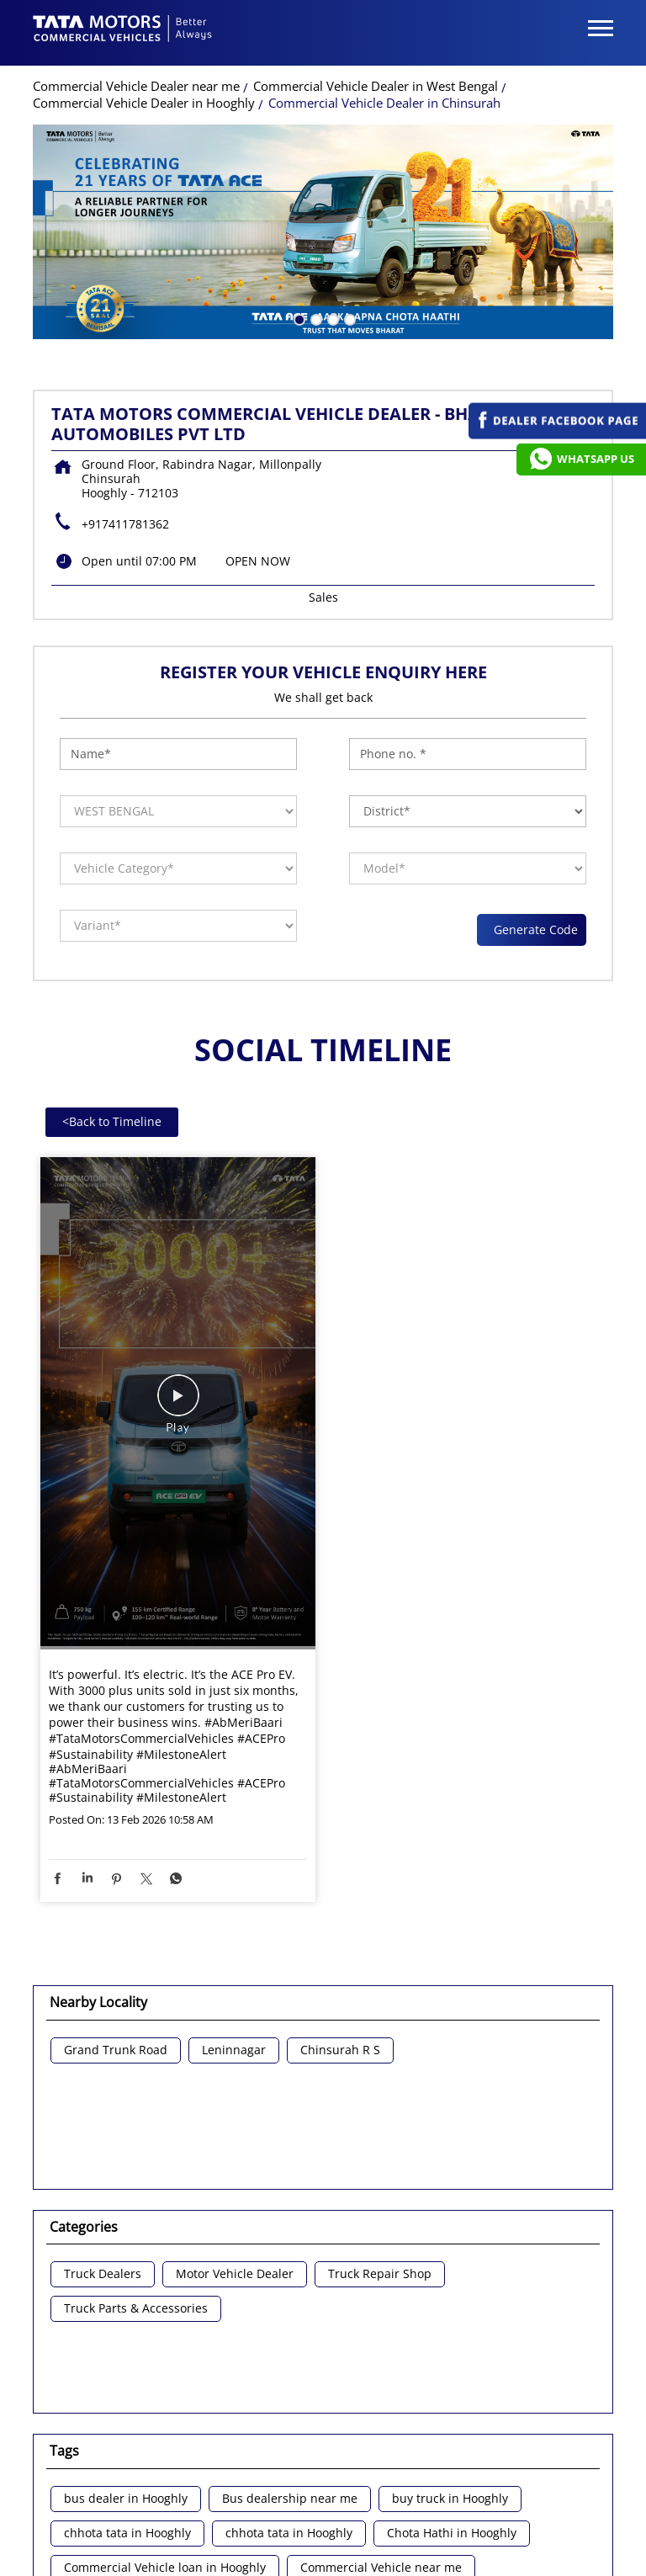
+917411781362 (125, 528)
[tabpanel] (323, 236)
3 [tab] (331, 322)
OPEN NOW (257, 565)
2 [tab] (314, 322)
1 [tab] (298, 322)
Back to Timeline (112, 1126)
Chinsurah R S (340, 2055)
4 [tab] (348, 322)
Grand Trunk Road (115, 2055)
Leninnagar (234, 2055)
